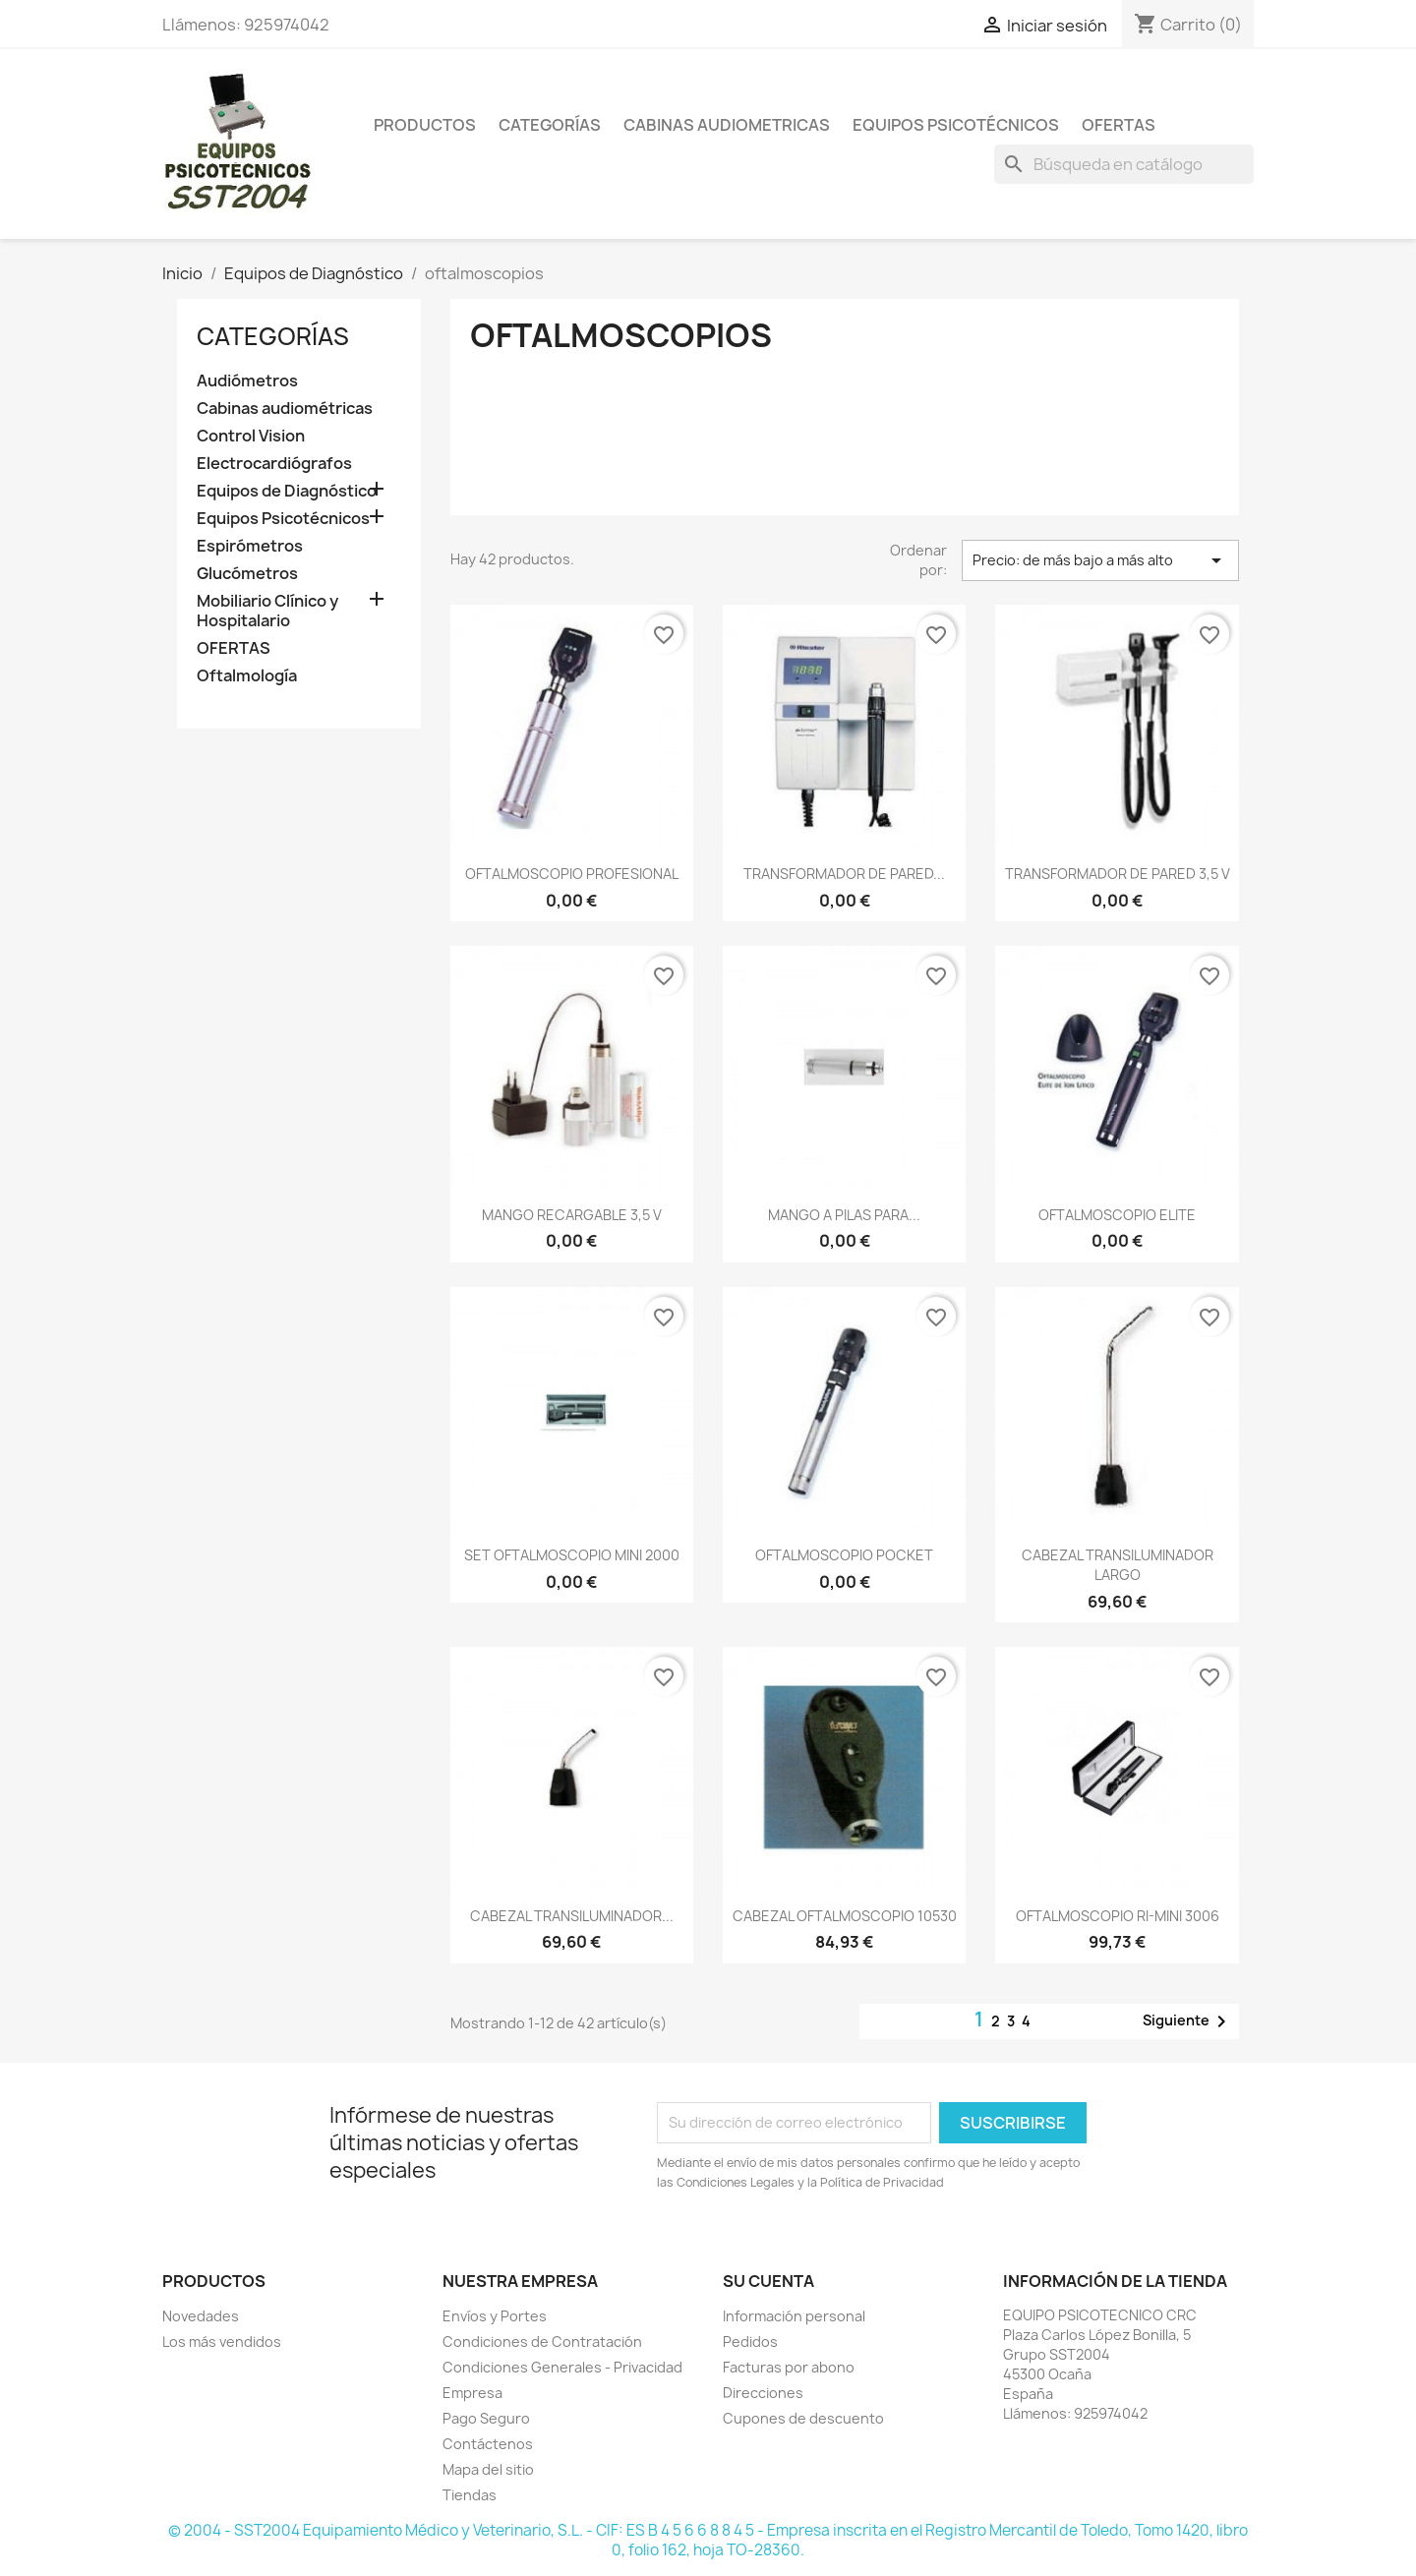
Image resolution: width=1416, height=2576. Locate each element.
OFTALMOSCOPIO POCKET (844, 1555)
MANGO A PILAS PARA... (844, 1214)
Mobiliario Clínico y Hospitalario (267, 611)
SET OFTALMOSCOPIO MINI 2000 (571, 1555)
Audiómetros (247, 381)
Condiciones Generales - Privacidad (562, 2367)
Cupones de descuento (803, 2418)
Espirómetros (250, 546)
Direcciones (763, 2392)
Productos (425, 125)
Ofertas (1118, 125)
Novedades (200, 2316)
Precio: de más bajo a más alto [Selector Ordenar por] (1100, 560)
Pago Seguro (486, 2418)
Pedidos (750, 2341)
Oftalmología (247, 676)
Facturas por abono (789, 2367)
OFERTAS (233, 648)
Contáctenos (487, 2443)
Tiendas (469, 2495)
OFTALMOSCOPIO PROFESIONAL (571, 873)
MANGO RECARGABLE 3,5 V (572, 1214)
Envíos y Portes (494, 2316)
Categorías (550, 125)
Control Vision (251, 436)
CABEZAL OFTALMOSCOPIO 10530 (845, 1915)
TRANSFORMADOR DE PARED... (844, 873)
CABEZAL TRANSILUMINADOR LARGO (1117, 1565)
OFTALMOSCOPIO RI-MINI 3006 (1117, 1915)
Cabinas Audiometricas (726, 125)
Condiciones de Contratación (542, 2341)
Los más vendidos (221, 2341)
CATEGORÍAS (273, 336)
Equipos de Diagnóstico (287, 491)
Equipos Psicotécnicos (956, 125)
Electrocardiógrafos (274, 463)
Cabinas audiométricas (285, 408)
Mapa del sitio (488, 2469)
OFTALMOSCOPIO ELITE (1117, 1214)
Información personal (794, 2316)
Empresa (472, 2392)
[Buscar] (1124, 164)
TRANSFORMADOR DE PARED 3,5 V (1117, 873)
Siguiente (1188, 2021)
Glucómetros (247, 573)
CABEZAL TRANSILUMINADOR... (572, 1915)
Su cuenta (768, 2281)
